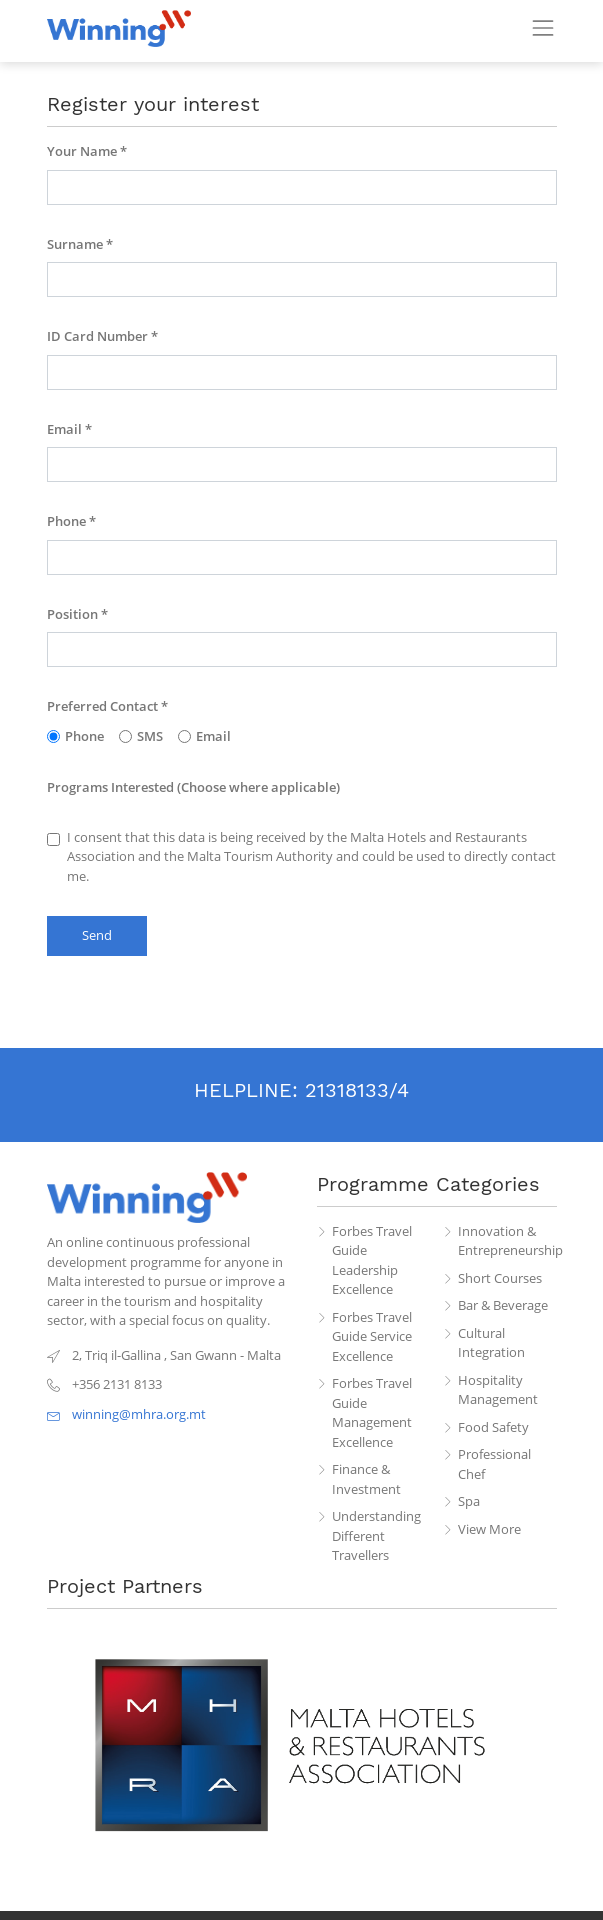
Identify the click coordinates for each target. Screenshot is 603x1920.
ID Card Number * (102, 336)
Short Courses (500, 1278)
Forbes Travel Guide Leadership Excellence (372, 1260)
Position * (77, 614)
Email (204, 736)
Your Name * (87, 151)
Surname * (80, 244)
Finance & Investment (366, 1479)
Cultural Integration (491, 1343)
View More (489, 1529)
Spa (469, 1501)
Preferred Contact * (107, 706)
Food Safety (493, 1427)
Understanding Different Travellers (376, 1535)
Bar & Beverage (503, 1305)
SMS (141, 736)
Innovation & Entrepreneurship (507, 1241)
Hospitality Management (498, 1390)
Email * (69, 429)
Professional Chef (494, 1464)
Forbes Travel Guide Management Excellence (372, 1412)
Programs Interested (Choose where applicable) (193, 787)
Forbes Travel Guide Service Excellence (372, 1336)
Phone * (71, 521)
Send (97, 935)
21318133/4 (357, 1090)
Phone (75, 736)
